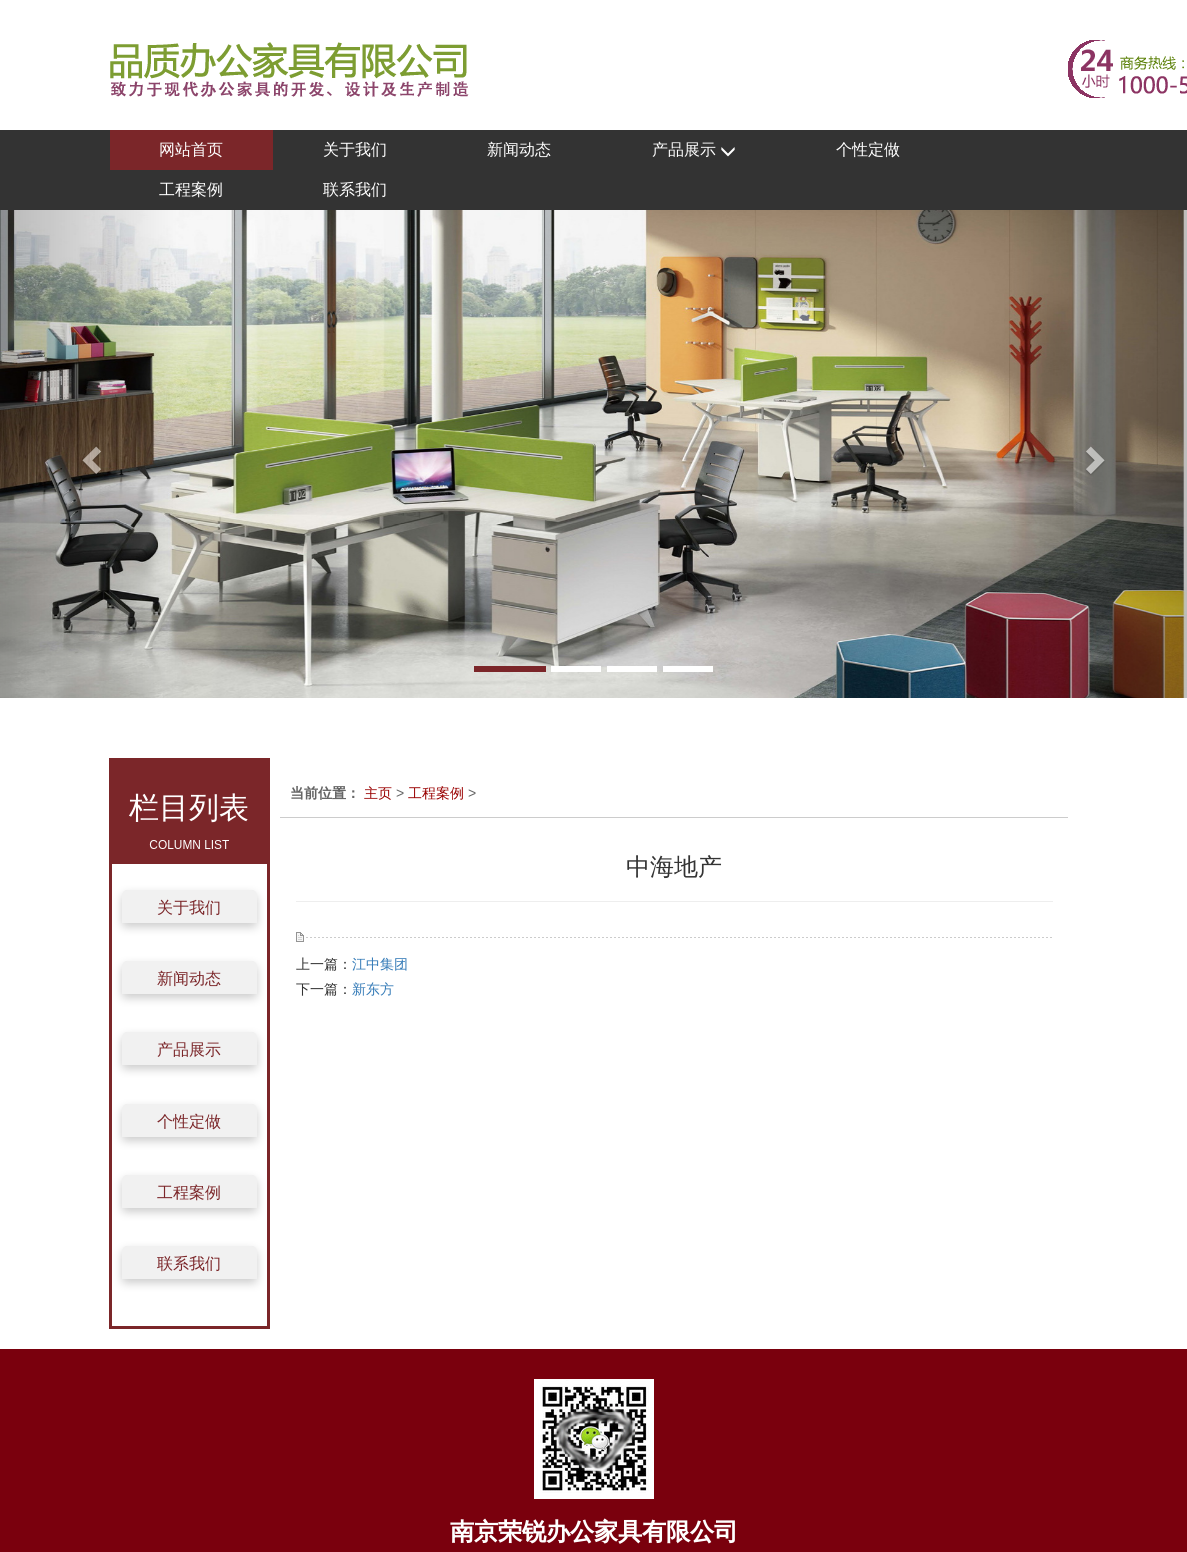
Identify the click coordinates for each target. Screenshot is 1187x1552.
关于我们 (355, 149)
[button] (89, 454)
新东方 (373, 989)
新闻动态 (519, 149)
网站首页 (191, 149)
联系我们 (355, 189)
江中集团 (380, 964)
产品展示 (694, 150)
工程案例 (191, 189)
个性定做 (868, 149)
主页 (378, 793)
